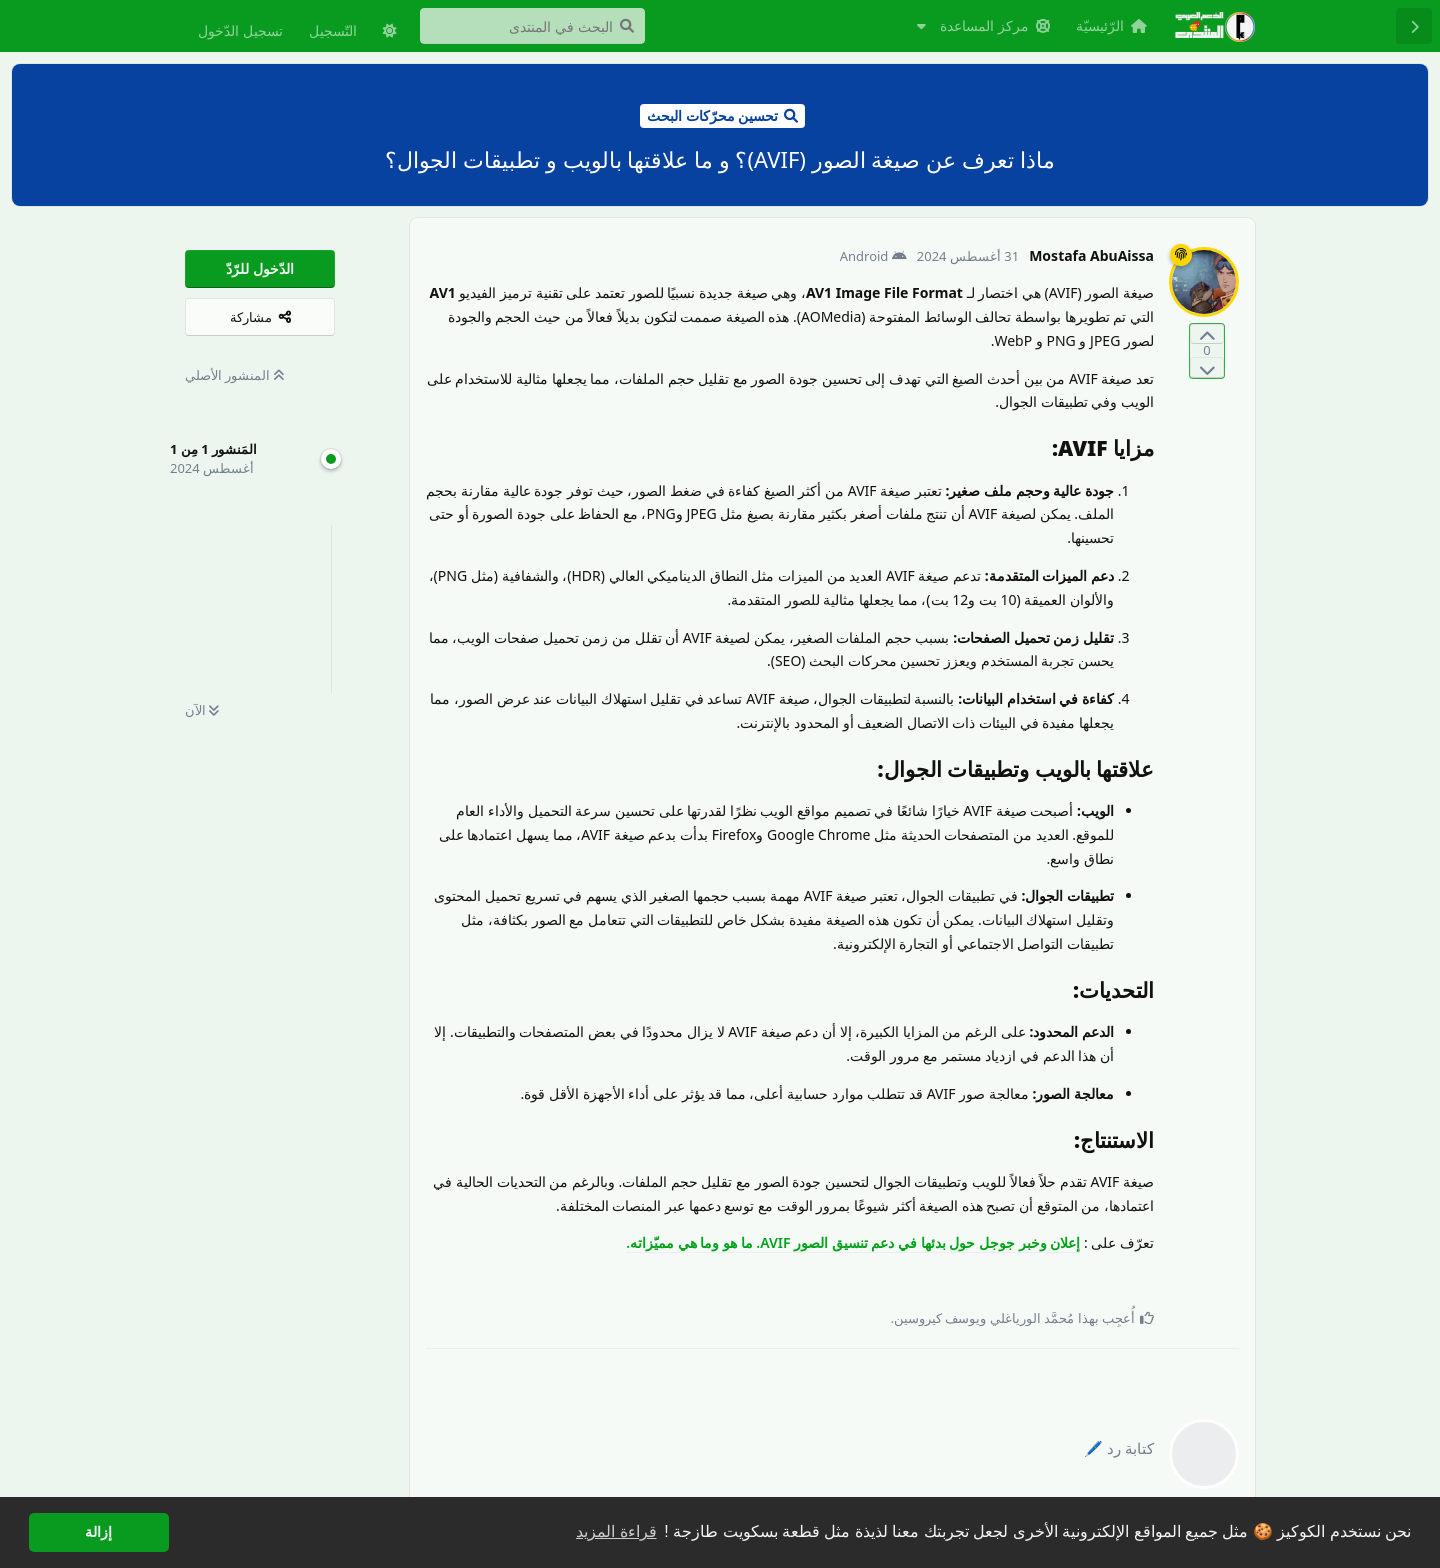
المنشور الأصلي (234, 375)
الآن (202, 710)
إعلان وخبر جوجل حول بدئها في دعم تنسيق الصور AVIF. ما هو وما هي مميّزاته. (853, 1242)
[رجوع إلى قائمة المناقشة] (1414, 26)
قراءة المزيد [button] (616, 1531)
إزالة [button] (98, 1532)
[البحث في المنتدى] (532, 26)
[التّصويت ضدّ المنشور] (1207, 367)
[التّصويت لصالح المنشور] (1207, 334)
